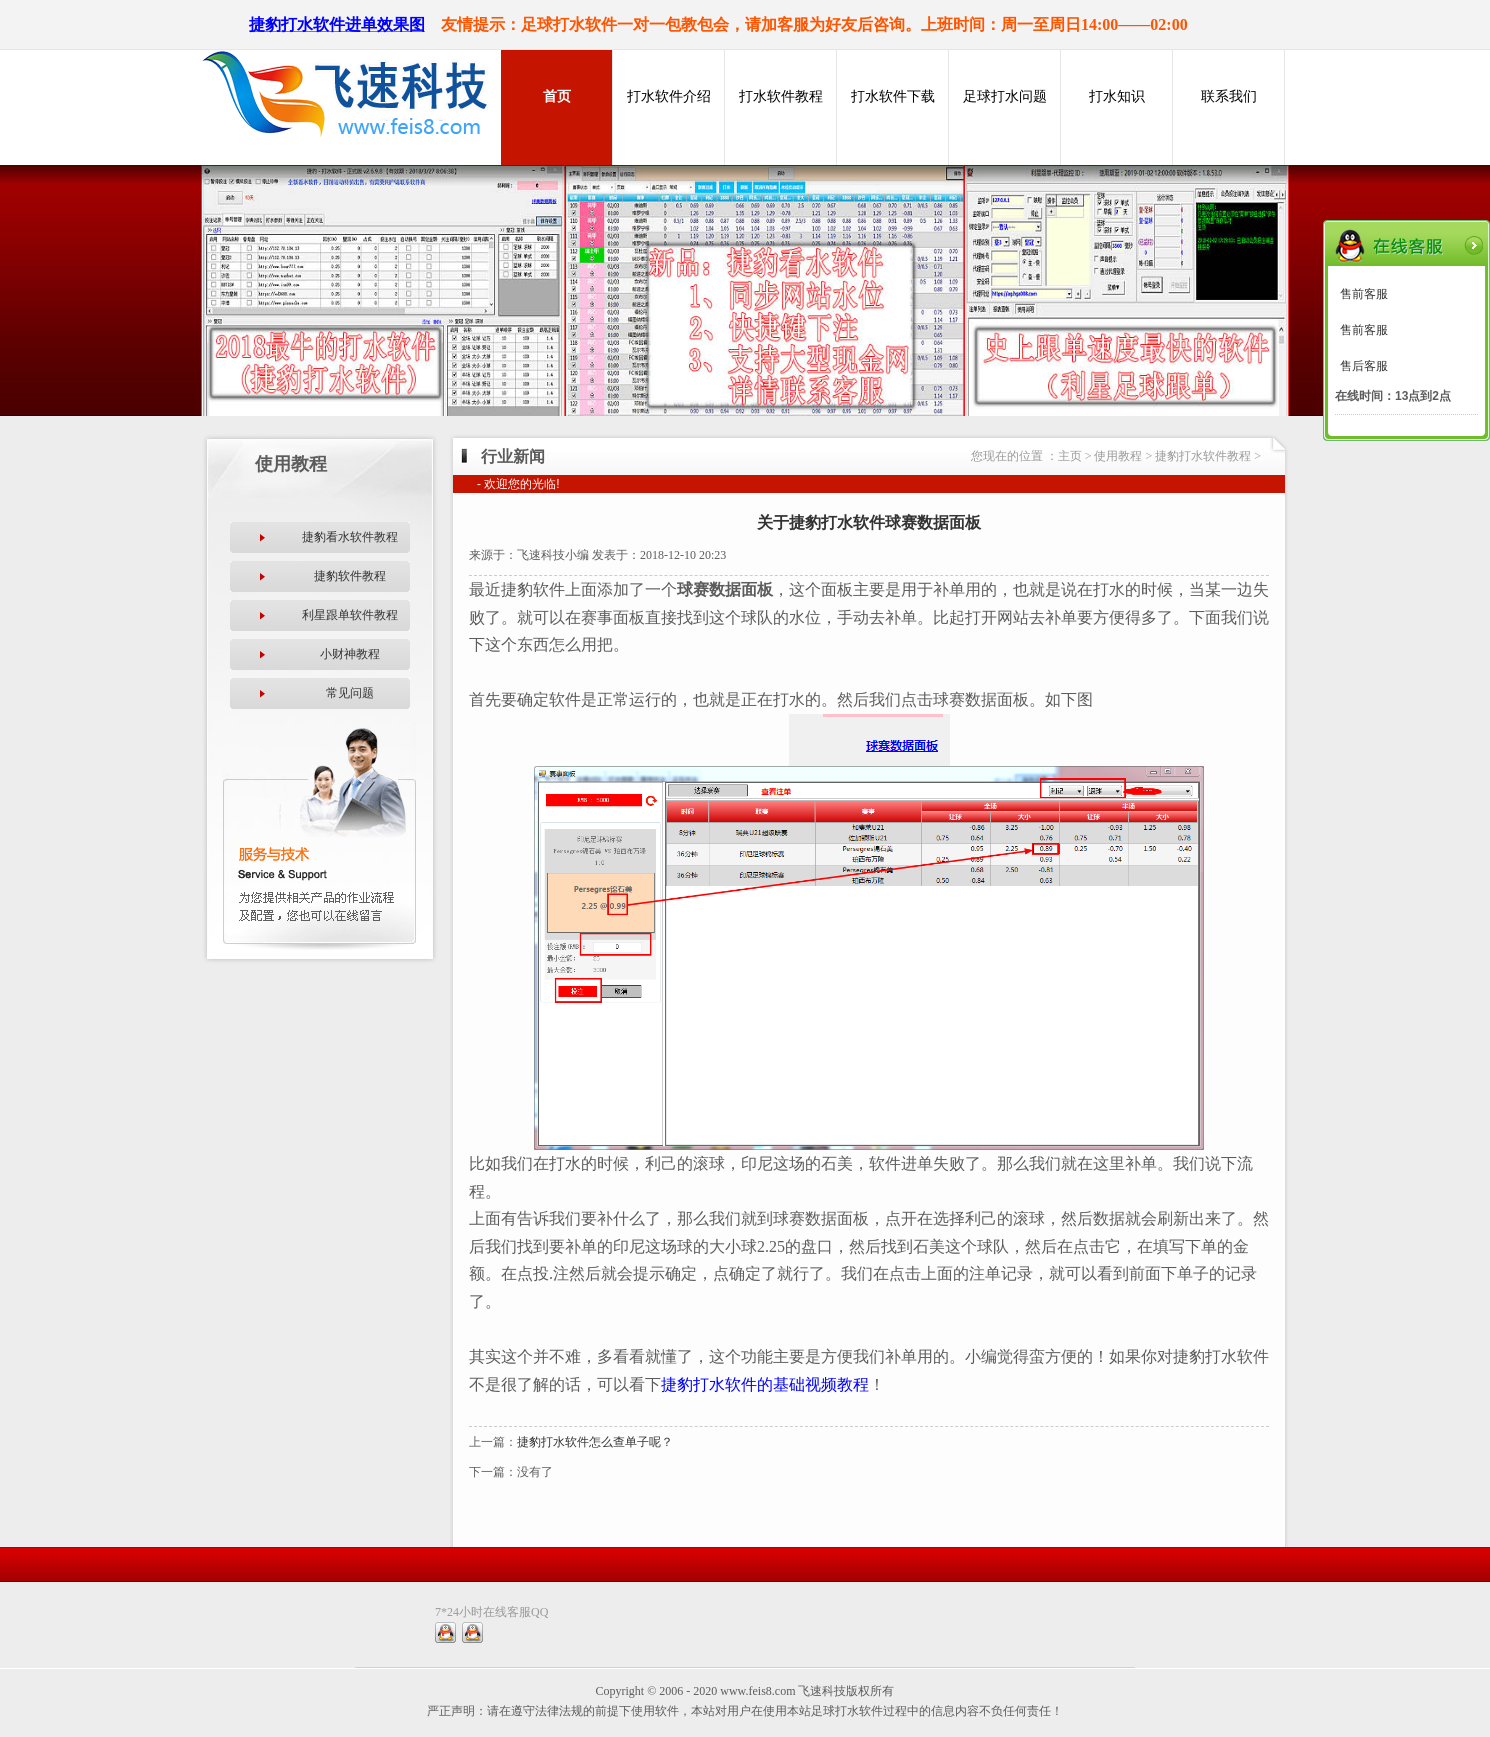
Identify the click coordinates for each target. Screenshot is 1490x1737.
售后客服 (1364, 366)
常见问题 (350, 693)
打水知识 (1117, 96)
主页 (1070, 456)
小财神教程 (350, 654)
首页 (557, 96)
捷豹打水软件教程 (1203, 456)
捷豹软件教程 (350, 576)
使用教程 (1118, 456)
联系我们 (1229, 96)
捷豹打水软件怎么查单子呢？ (595, 1442)
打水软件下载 (893, 96)
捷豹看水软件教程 (350, 537)
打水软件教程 (781, 96)
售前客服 (1364, 294)
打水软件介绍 (669, 96)
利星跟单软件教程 (350, 615)
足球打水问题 (1005, 96)
